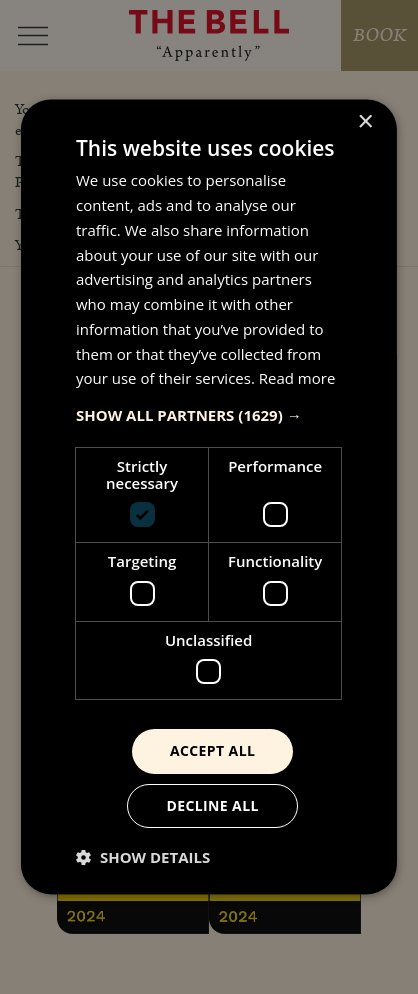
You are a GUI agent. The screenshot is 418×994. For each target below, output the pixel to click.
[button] (209, 415)
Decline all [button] (212, 805)
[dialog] (209, 497)
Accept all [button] (212, 750)
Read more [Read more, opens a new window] (297, 379)
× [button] (364, 122)
